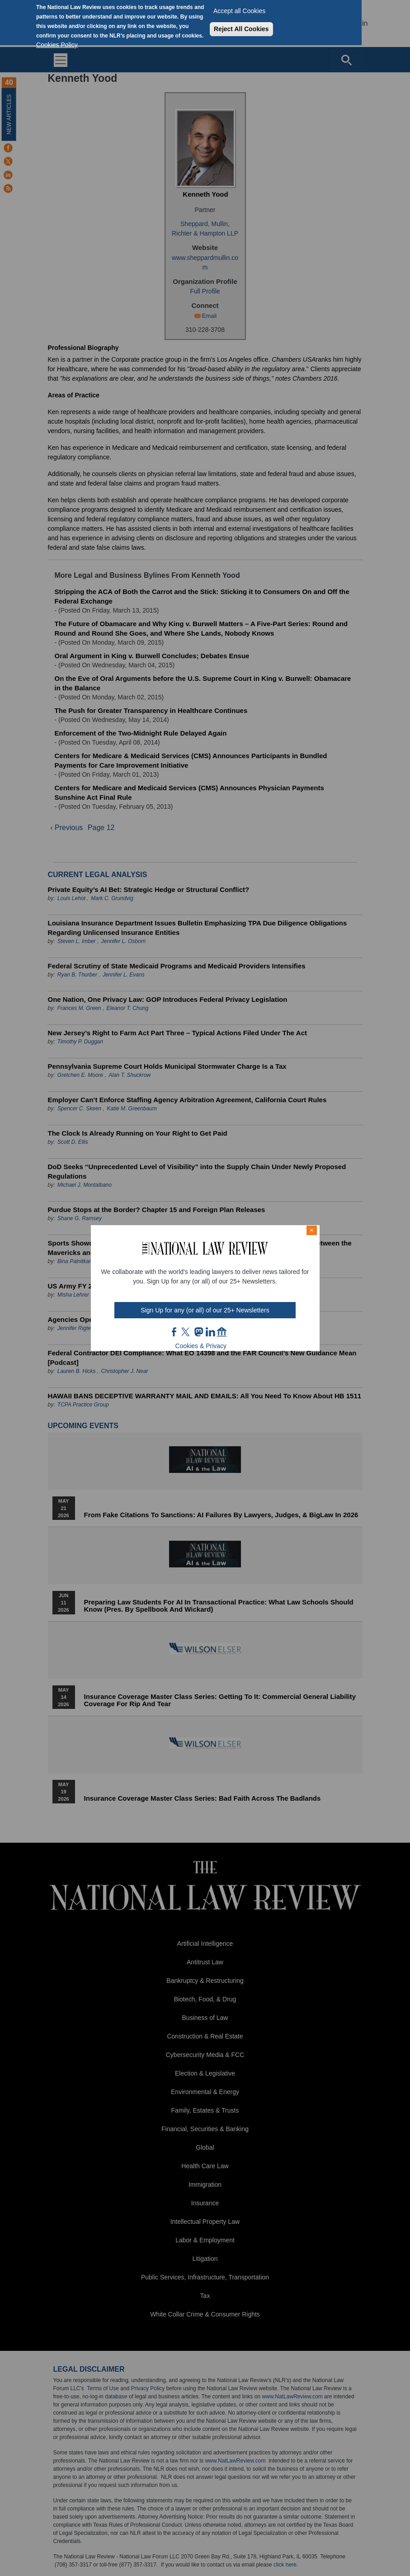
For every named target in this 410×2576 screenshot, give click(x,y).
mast (198, 1332)
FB (174, 1332)
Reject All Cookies (241, 29)
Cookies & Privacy (201, 1345)
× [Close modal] (311, 1230)
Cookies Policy (57, 44)
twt (187, 1331)
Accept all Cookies (239, 10)
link (210, 1332)
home (222, 1332)
